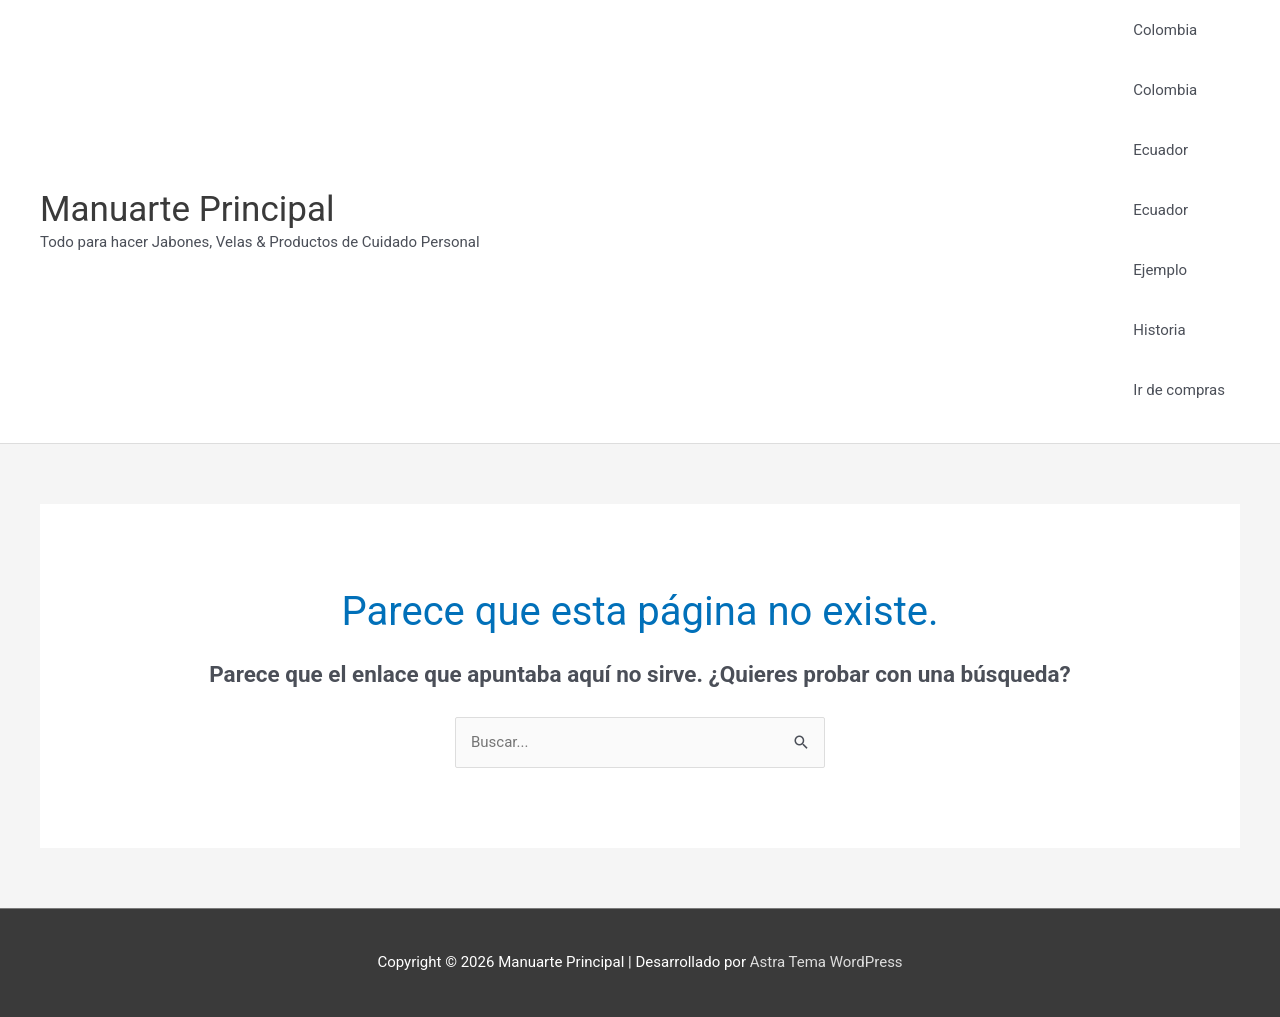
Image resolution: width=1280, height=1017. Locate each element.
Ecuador (1160, 150)
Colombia (1165, 30)
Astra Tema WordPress (826, 962)
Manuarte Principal (187, 209)
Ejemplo (1160, 270)
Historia (1159, 330)
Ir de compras (1179, 390)
